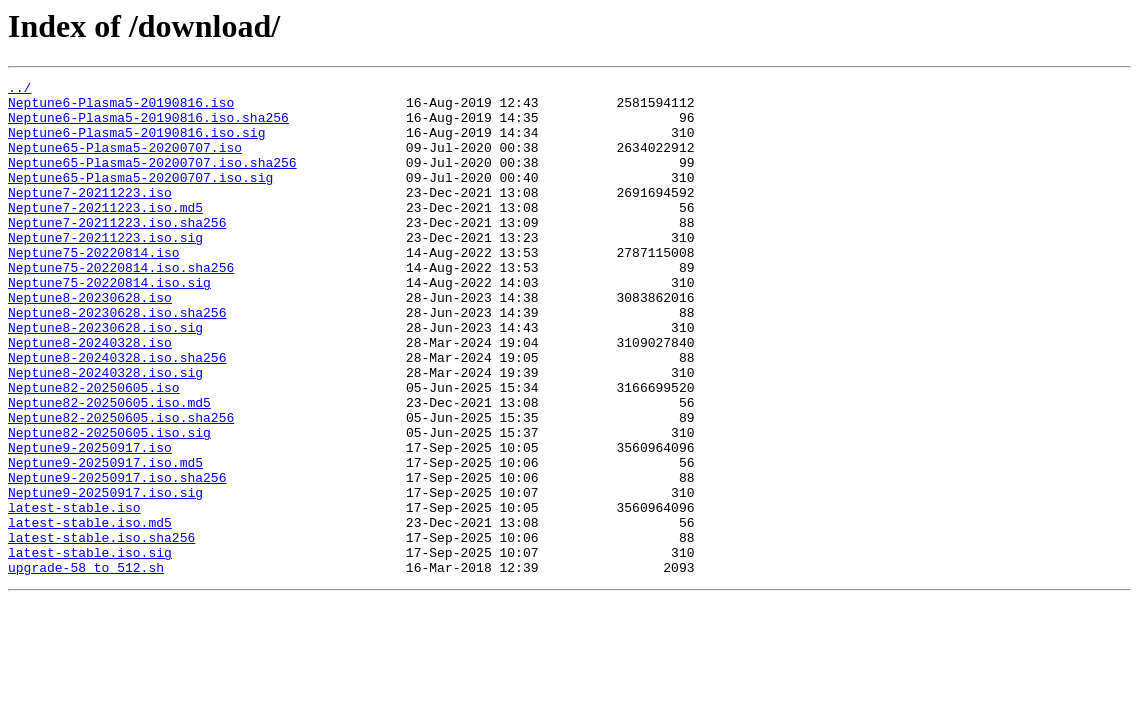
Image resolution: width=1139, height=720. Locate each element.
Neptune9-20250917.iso (90, 522)
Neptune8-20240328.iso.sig (105, 432)
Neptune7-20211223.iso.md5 (105, 234)
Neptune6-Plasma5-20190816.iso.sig (136, 144)
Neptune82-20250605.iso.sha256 (121, 486)
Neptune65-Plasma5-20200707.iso (125, 162)
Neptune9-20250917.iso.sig (105, 576)
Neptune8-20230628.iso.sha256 (117, 360)
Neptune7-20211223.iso (90, 216)
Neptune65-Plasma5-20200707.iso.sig (140, 198)
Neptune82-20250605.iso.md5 (109, 468)
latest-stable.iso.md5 (90, 612)
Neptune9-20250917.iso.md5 (105, 540)
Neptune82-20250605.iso (94, 450)
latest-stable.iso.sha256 (101, 630)
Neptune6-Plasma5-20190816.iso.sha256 (148, 126)
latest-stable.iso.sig (90, 648)
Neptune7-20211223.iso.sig (105, 270)
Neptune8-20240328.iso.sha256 (117, 414)
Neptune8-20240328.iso (90, 396)
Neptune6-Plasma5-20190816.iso (121, 108)
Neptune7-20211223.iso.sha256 (117, 252)
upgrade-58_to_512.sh (86, 666)
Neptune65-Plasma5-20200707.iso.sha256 (152, 180)
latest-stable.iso (74, 594)
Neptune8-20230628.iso (90, 342)
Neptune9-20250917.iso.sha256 (117, 558)
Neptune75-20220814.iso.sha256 (121, 306)
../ (19, 90)
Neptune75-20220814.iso (94, 288)
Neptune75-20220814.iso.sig (109, 324)
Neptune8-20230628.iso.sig (105, 378)
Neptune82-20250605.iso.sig (109, 504)
